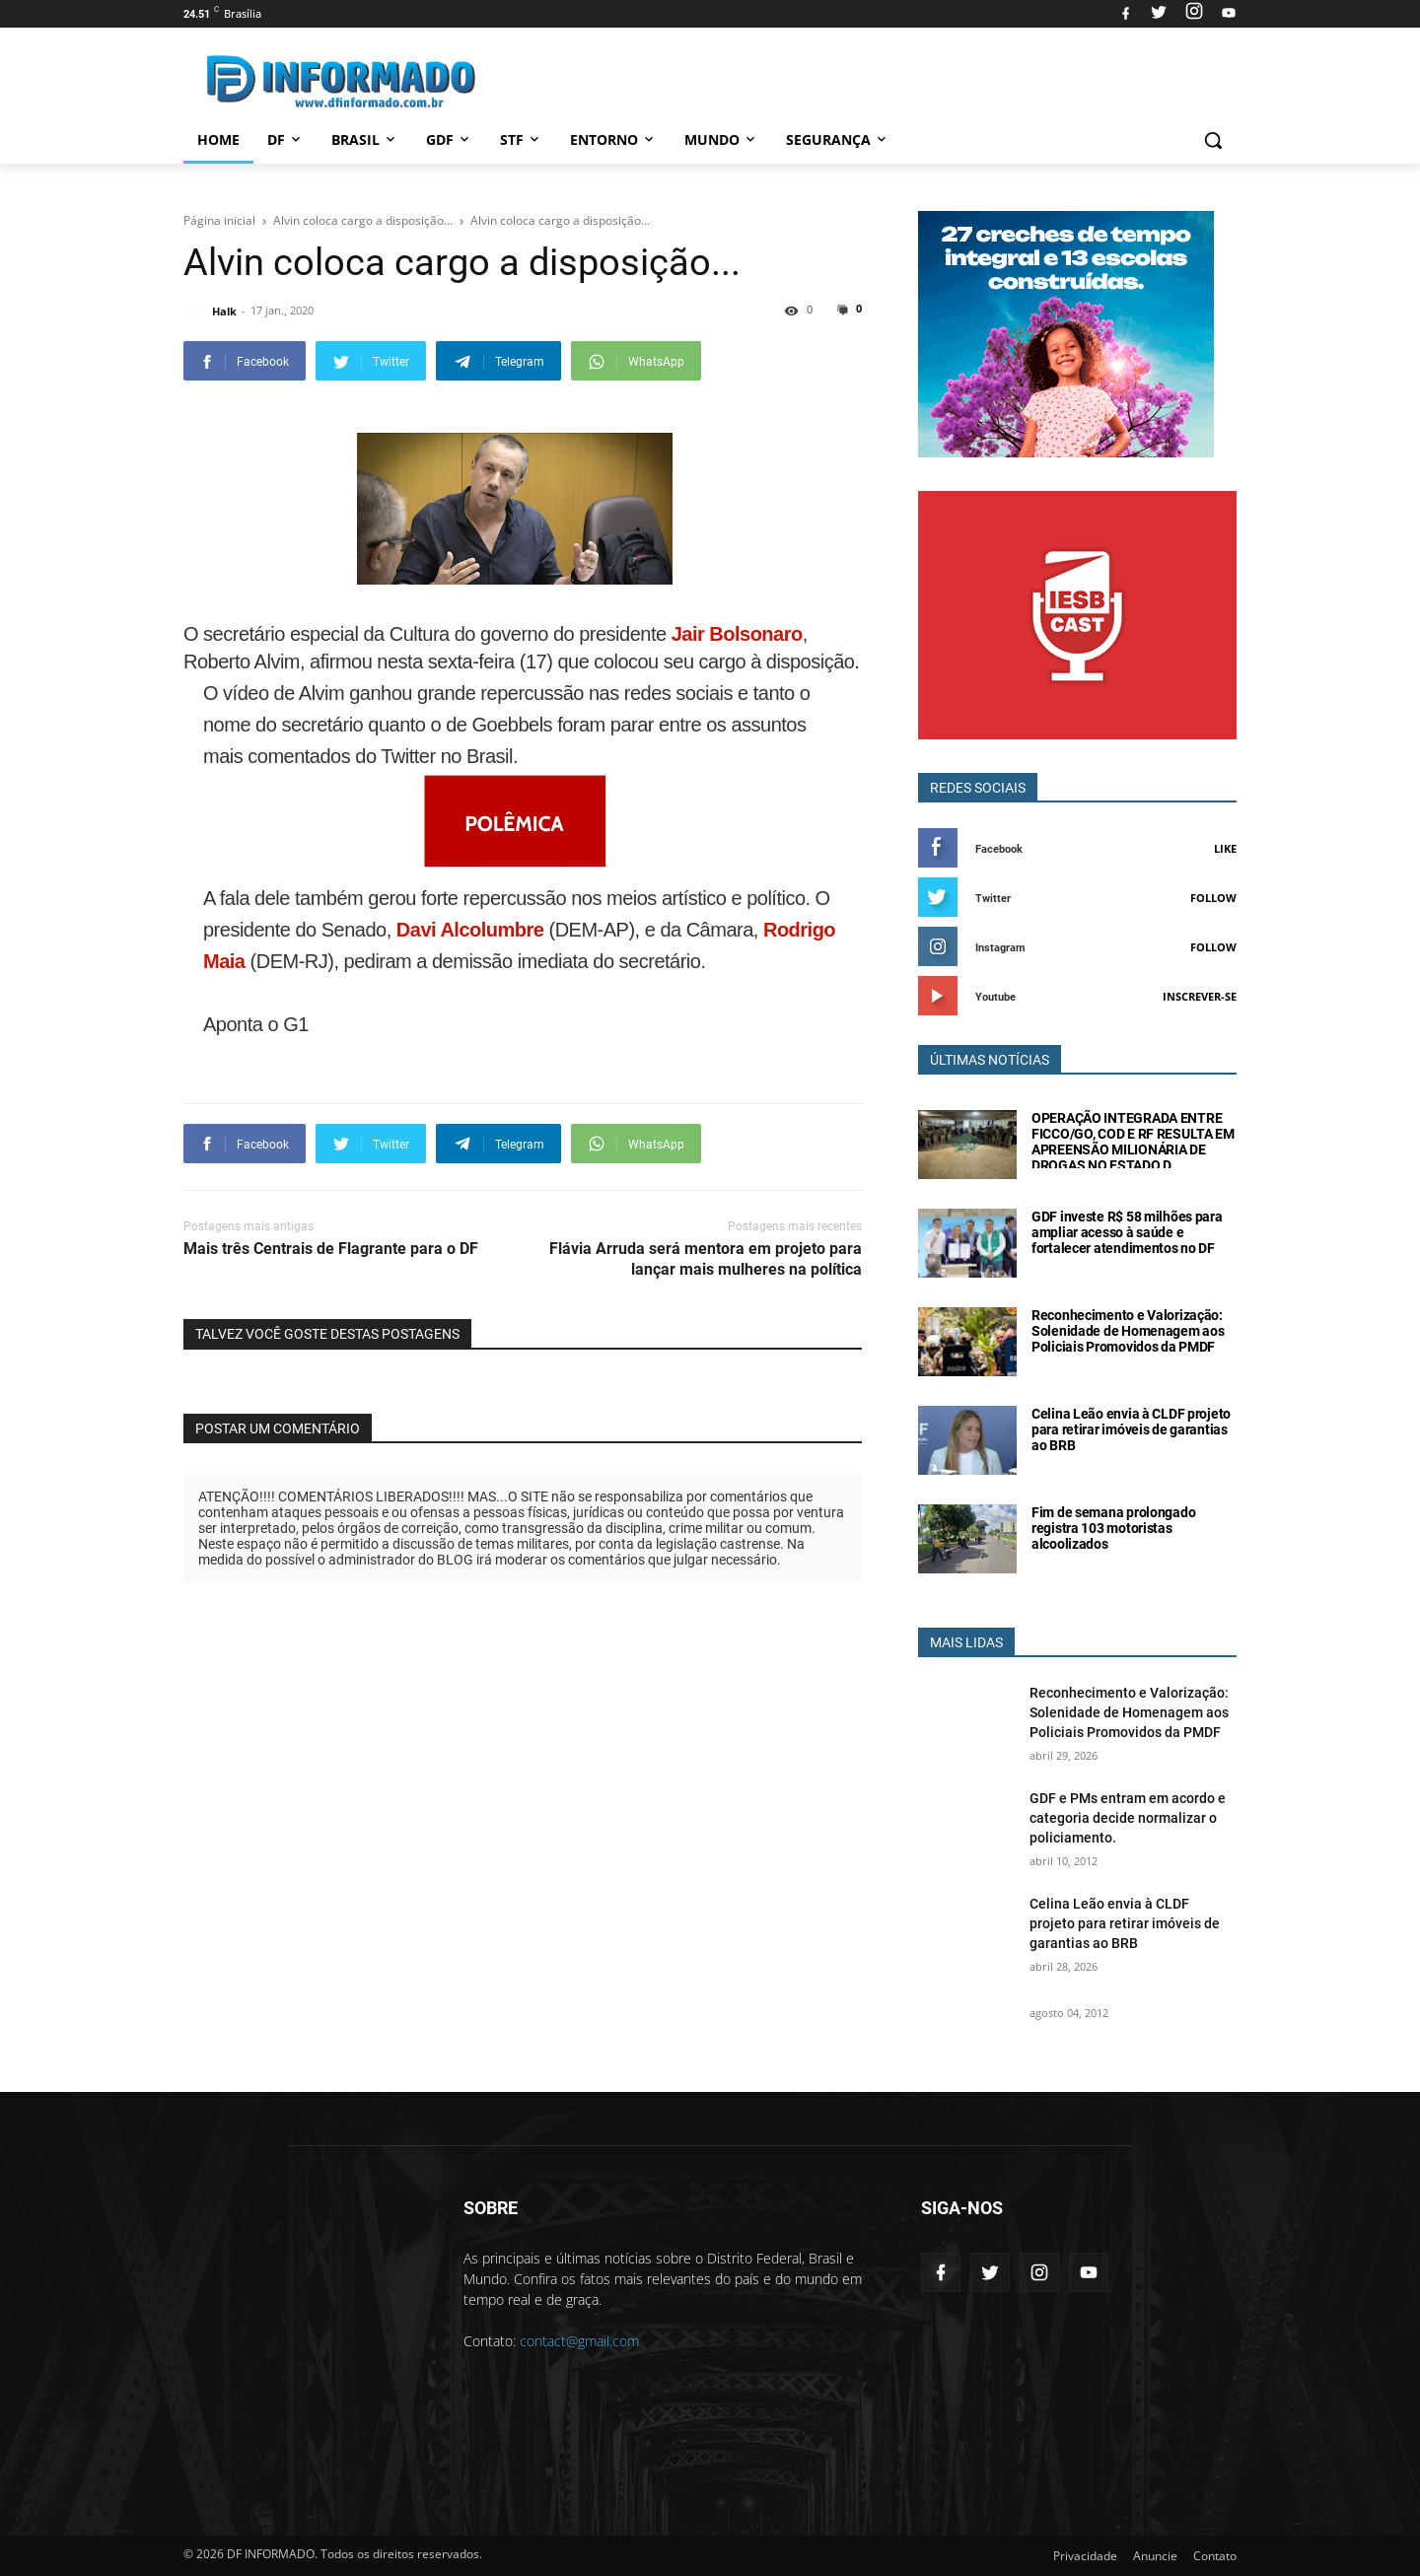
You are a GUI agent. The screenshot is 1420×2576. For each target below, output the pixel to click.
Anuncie (1155, 2555)
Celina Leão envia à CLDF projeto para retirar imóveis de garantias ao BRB (1131, 1429)
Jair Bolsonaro (735, 634)
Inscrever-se (1200, 996)
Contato (1215, 2555)
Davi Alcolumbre (470, 929)
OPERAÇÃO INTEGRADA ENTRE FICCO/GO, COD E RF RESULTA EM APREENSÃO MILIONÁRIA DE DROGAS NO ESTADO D (1133, 1141)
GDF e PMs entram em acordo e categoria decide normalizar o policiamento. (1128, 1817)
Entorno (613, 139)
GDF (449, 139)
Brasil (364, 139)
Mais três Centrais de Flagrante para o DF (330, 1248)
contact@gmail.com (579, 2341)
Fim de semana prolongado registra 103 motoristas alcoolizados (1113, 1528)
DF (285, 139)
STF (521, 139)
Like (1225, 848)
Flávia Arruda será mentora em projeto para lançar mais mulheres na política (705, 1259)
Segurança (837, 139)
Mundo (721, 139)
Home (218, 139)
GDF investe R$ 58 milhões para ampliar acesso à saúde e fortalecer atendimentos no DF (1127, 1232)
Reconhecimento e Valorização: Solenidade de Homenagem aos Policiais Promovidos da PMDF (1127, 1331)
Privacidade (1085, 2555)
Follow (1213, 897)
